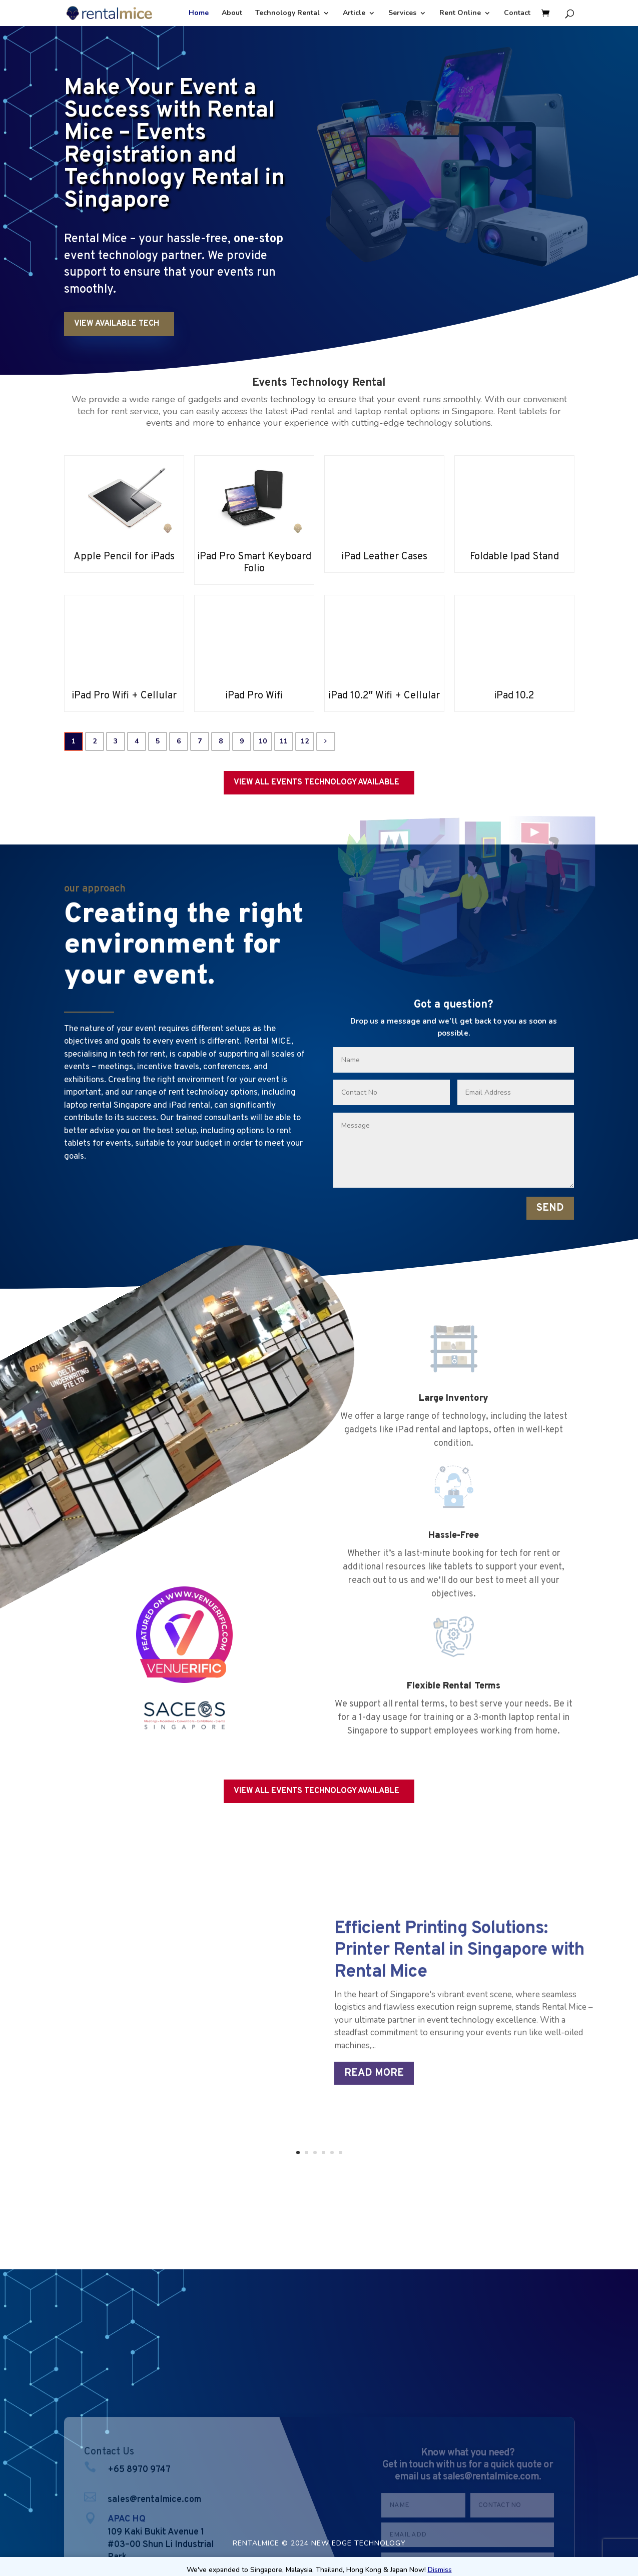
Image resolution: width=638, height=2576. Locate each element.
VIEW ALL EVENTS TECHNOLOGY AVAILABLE (316, 782)
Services (402, 14)
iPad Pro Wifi (254, 696)
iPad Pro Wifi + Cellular (124, 696)
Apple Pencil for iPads (124, 557)
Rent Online (460, 14)
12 (305, 741)
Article (354, 14)
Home (199, 14)
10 (263, 741)
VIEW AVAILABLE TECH (116, 324)
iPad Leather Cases (384, 557)
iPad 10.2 (514, 696)
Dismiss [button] (440, 2569)
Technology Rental (287, 14)
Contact (517, 14)
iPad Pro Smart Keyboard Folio (254, 563)
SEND (550, 1208)
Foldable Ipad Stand (514, 557)
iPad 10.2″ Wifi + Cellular (384, 696)
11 (284, 741)
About (232, 14)
